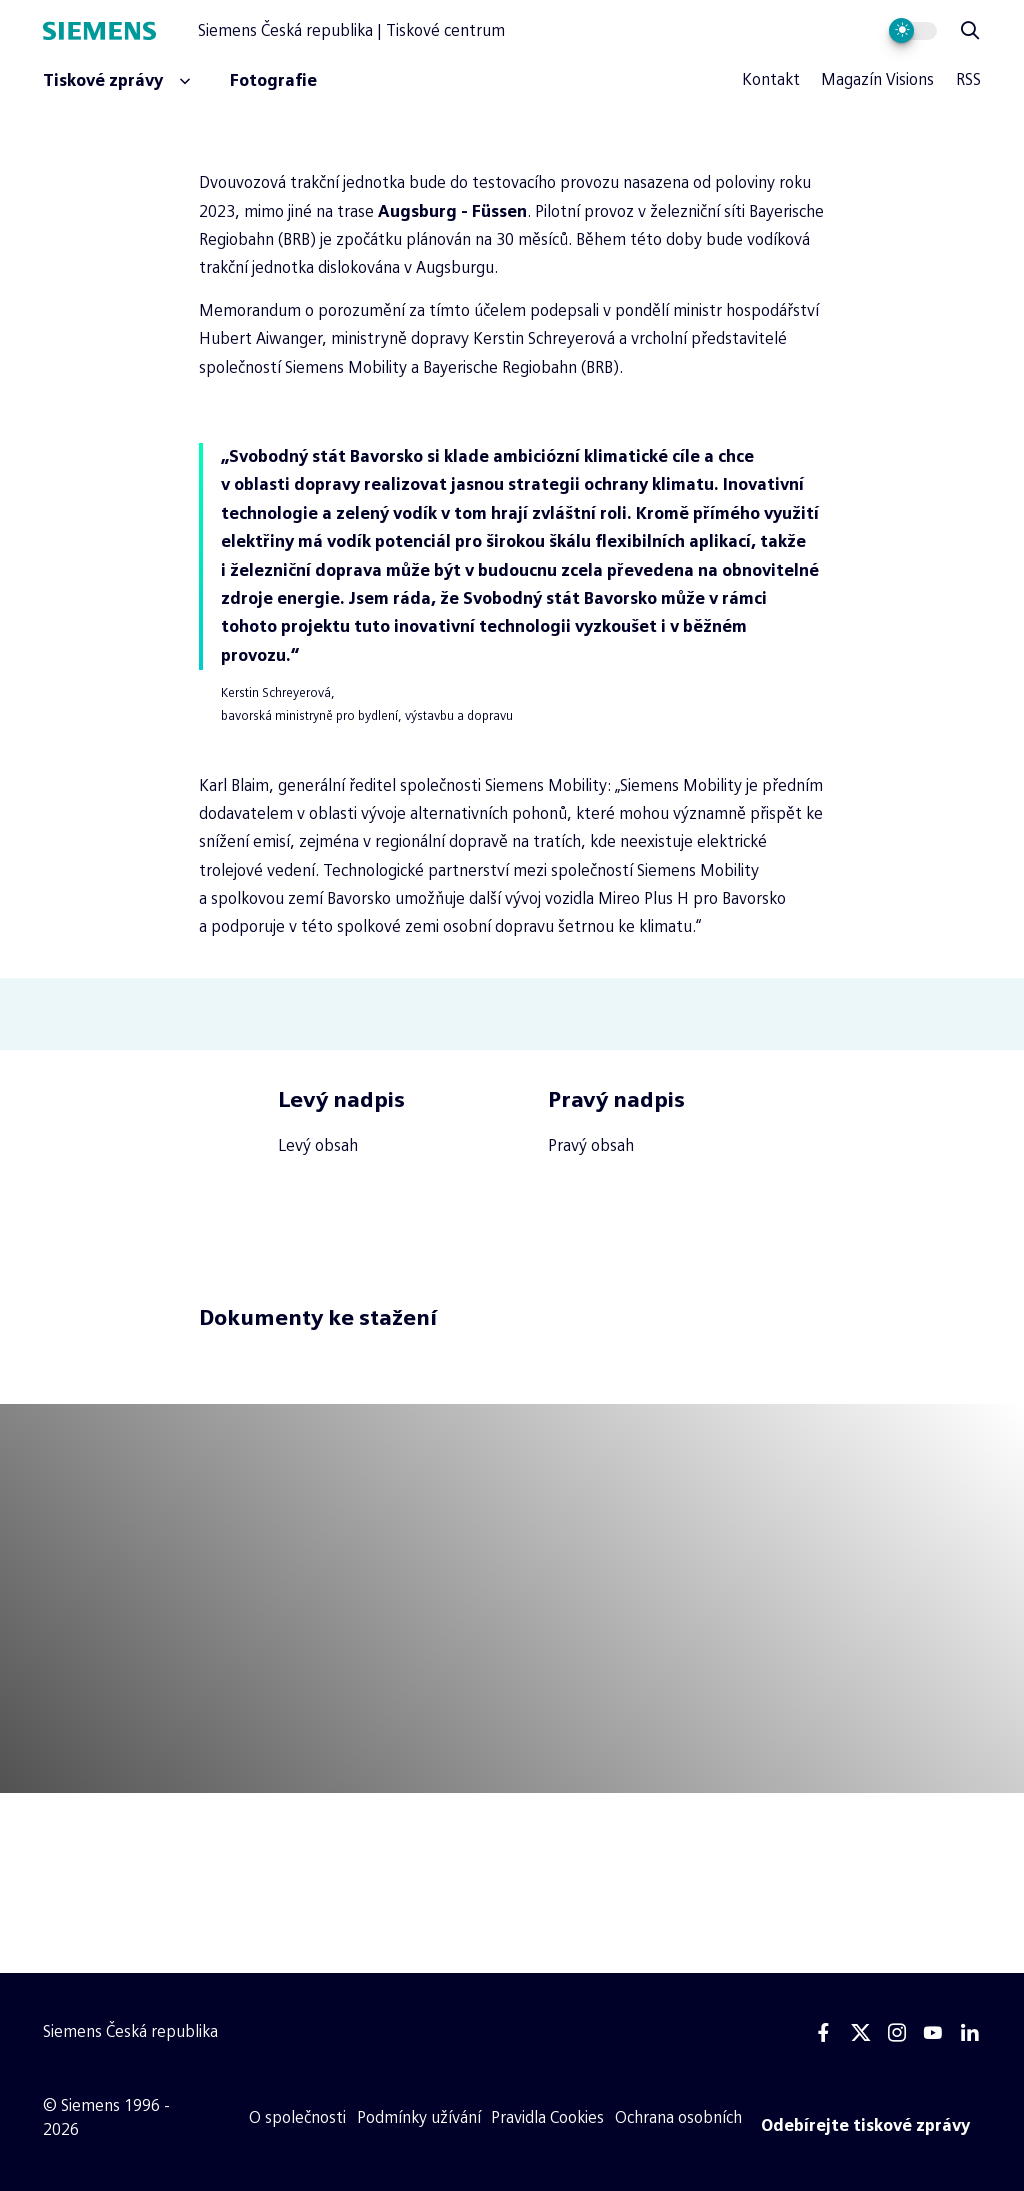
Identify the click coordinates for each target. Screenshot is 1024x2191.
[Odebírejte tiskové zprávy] (866, 2126)
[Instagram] (897, 2033)
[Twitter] (861, 2033)
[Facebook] (824, 2033)
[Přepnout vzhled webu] (913, 31)
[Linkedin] (970, 2033)
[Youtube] (933, 2033)
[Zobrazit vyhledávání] (970, 31)
